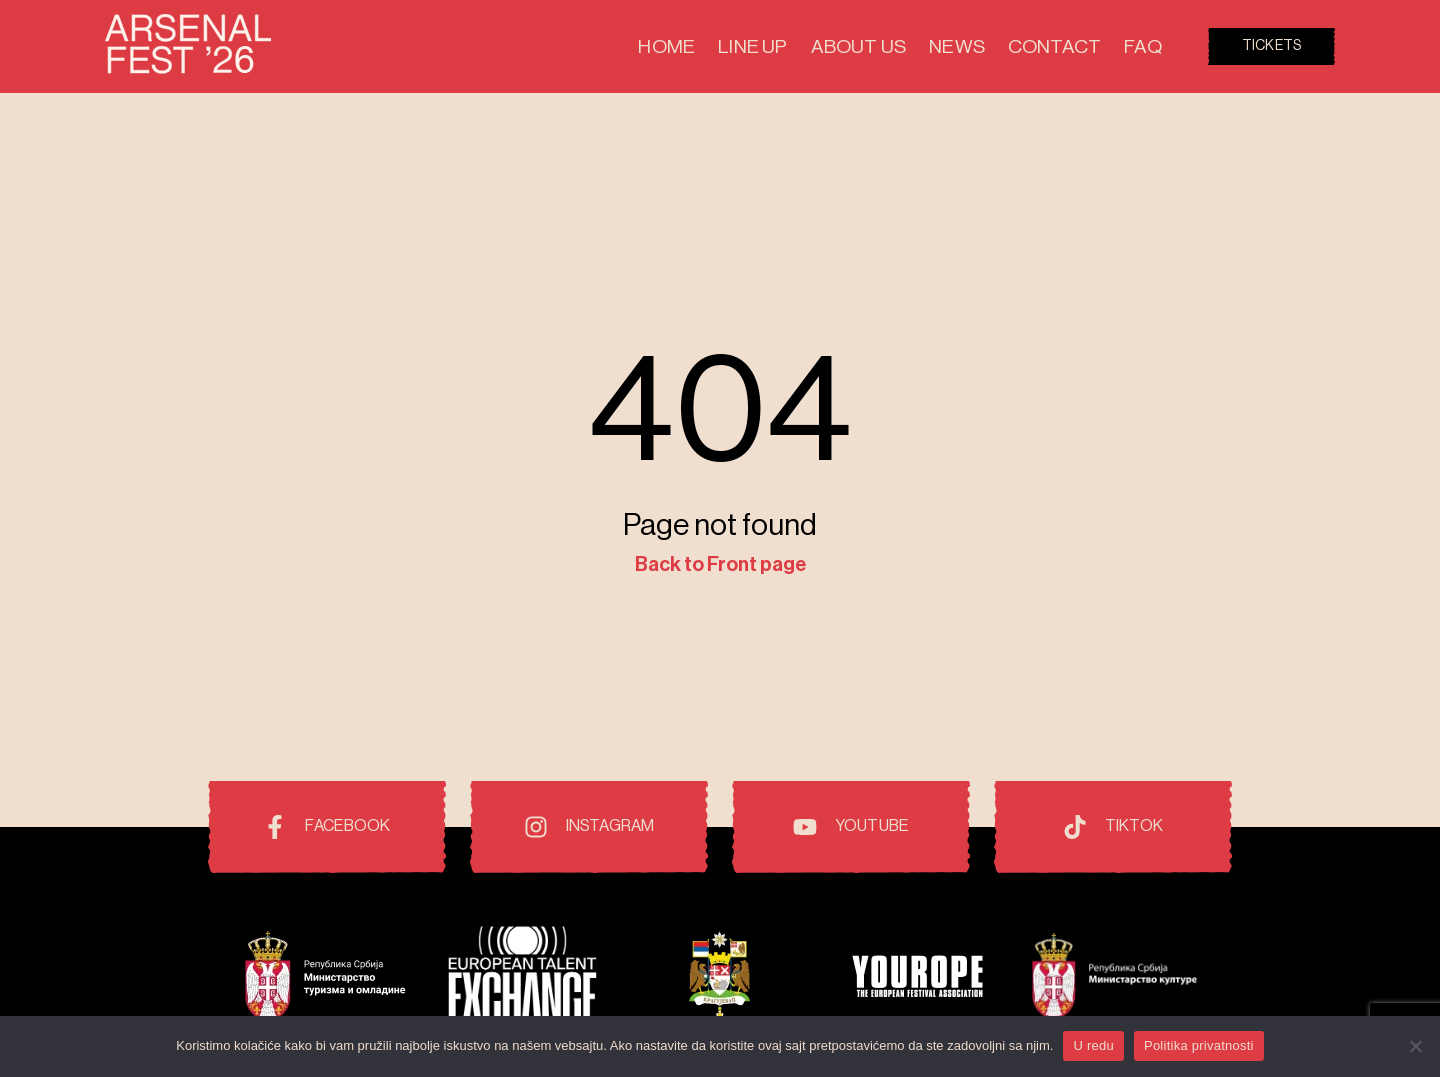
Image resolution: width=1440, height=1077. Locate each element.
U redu (1093, 1045)
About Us (919, 46)
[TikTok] (1113, 827)
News (997, 46)
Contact (1074, 46)
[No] (1415, 1046)
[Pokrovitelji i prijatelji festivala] (325, 978)
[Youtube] (851, 827)
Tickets (1271, 46)
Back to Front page (720, 565)
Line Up (837, 46)
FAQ (1147, 46)
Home (769, 46)
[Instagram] (589, 827)
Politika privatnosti (1199, 1045)
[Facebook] (327, 827)
